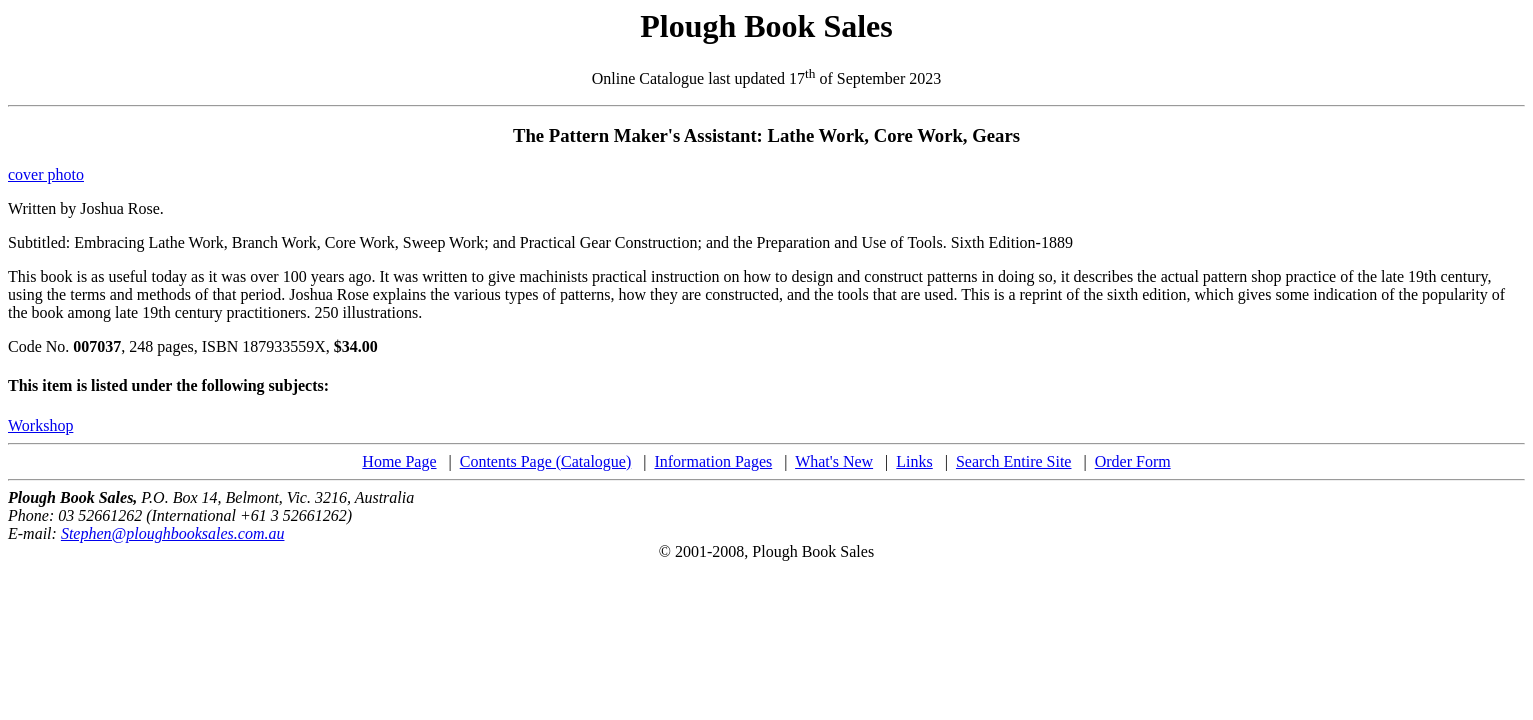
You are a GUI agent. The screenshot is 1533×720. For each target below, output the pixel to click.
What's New (834, 461)
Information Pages (713, 461)
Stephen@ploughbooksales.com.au (173, 533)
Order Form (1133, 461)
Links (914, 461)
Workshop (40, 425)
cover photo (46, 174)
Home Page (399, 461)
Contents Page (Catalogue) (546, 461)
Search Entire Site (1014, 461)
